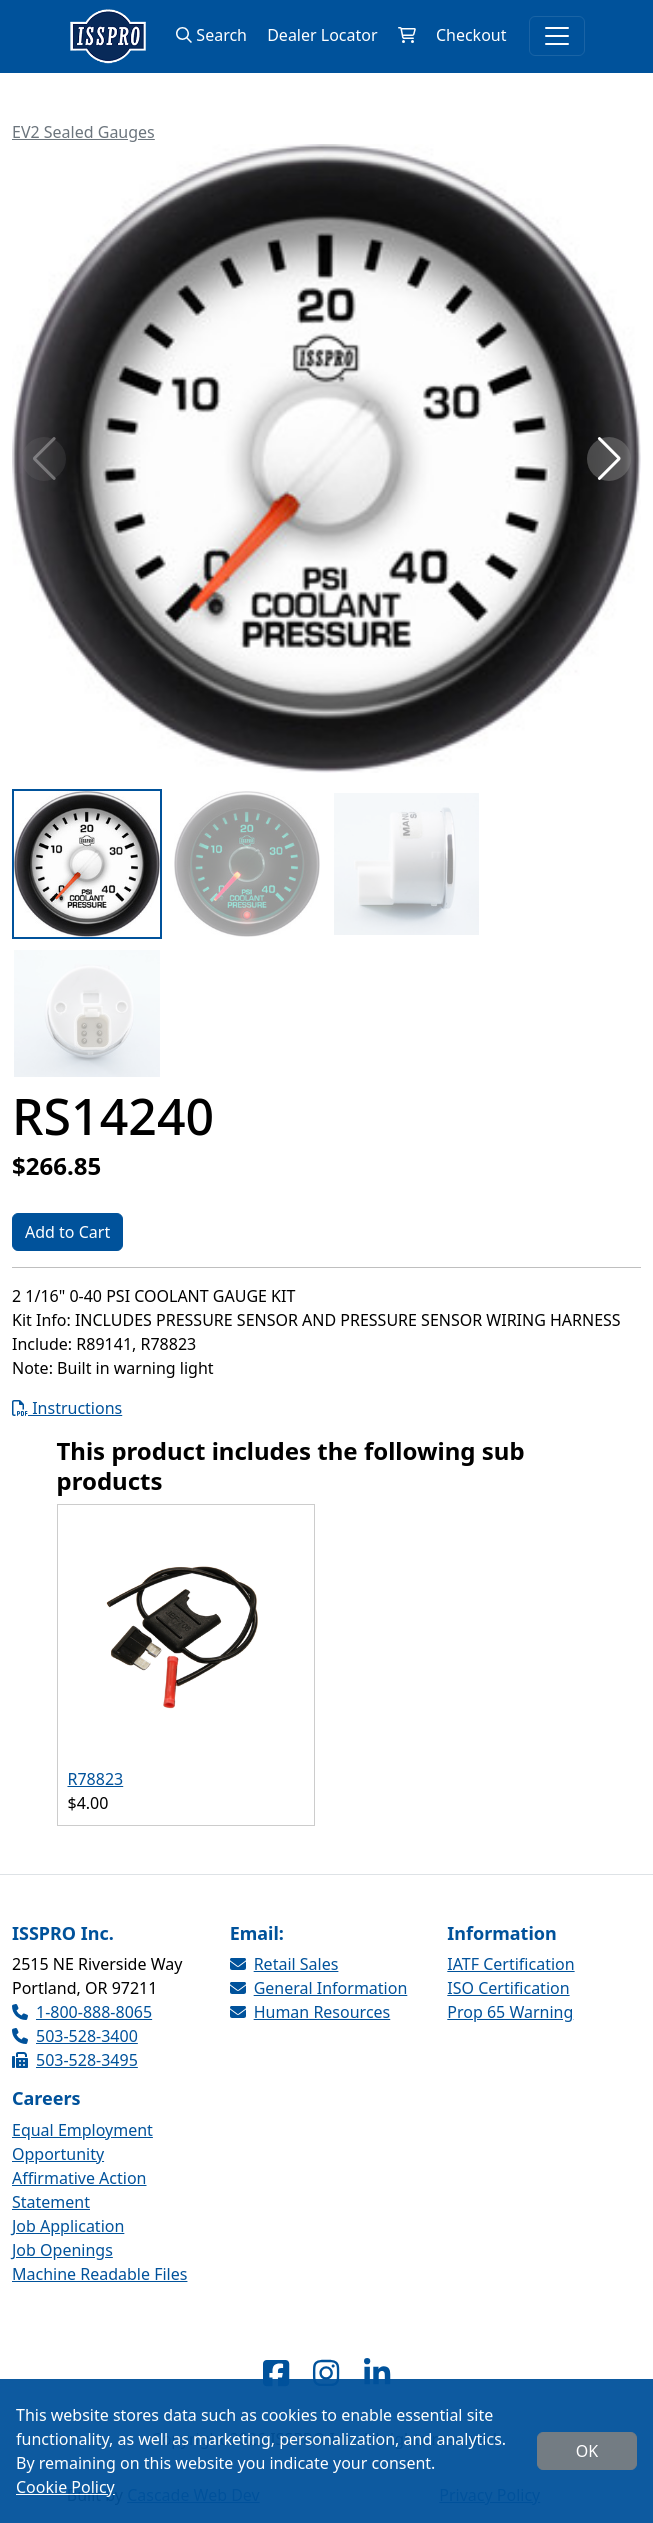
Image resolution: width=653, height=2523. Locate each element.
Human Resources (310, 2012)
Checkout (471, 35)
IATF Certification (510, 1964)
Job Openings (62, 2250)
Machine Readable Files (99, 2274)
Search (211, 35)
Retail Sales (284, 1964)
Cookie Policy (65, 2487)
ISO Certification (508, 1988)
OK (587, 2451)
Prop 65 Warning (510, 2012)
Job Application (68, 2226)
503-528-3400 (75, 2036)
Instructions (67, 1408)
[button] (609, 459)
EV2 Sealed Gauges (83, 132)
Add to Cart (67, 1232)
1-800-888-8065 (82, 2012)
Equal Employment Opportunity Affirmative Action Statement (82, 2166)
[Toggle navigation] (557, 36)
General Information (319, 1988)
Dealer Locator (322, 35)
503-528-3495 (75, 2060)
